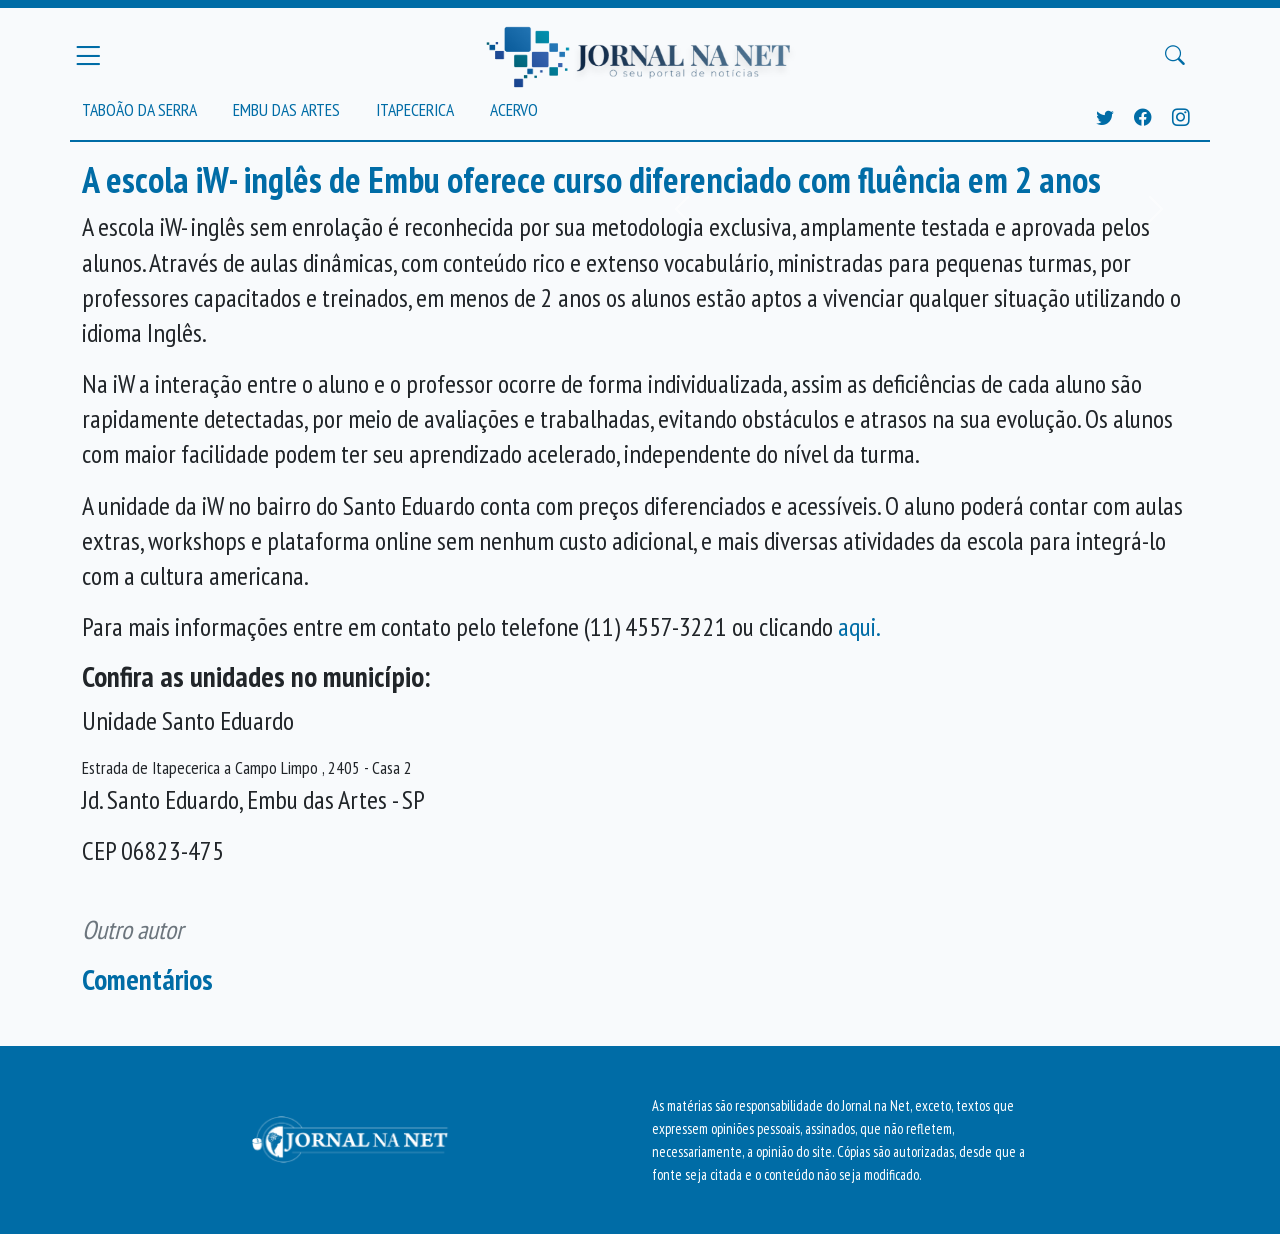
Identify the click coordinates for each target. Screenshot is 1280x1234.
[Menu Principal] (88, 55)
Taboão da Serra (139, 109)
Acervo (514, 109)
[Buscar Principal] (1175, 56)
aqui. (859, 626)
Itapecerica (415, 109)
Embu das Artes (286, 109)
